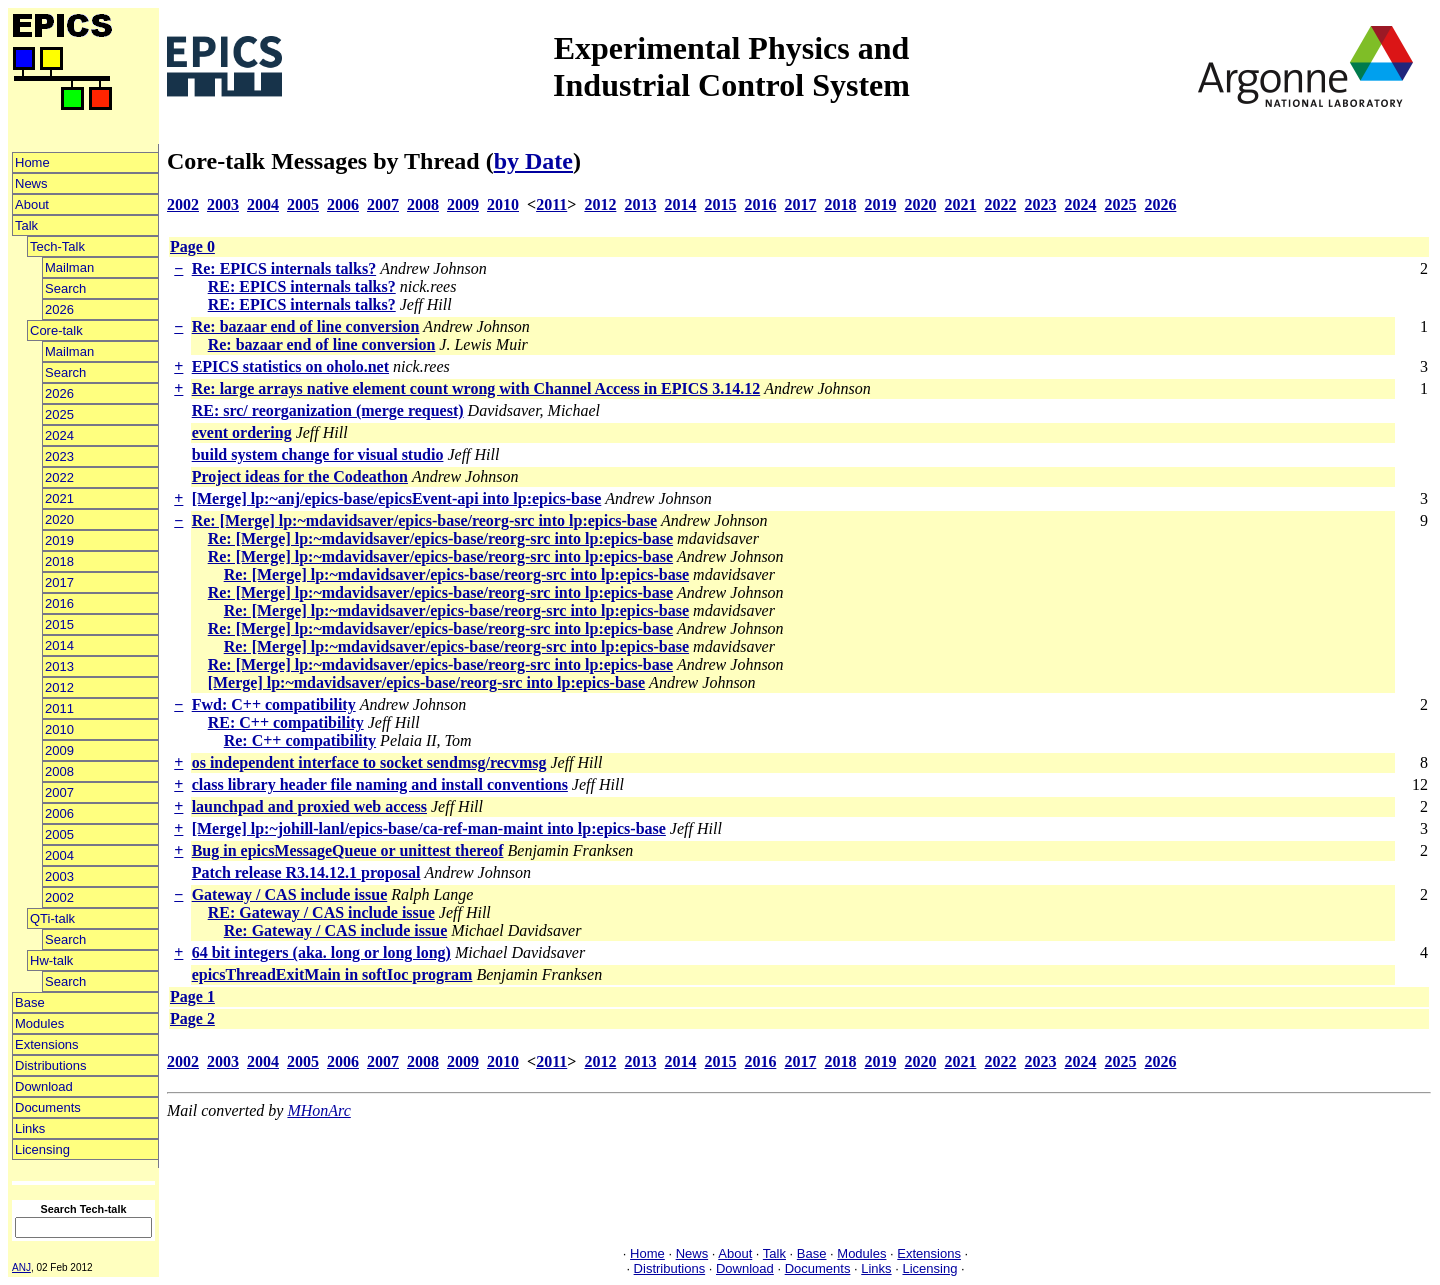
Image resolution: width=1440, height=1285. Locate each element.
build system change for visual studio (318, 454)
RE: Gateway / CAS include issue (321, 912)
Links (30, 1128)
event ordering (242, 432)
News (31, 183)
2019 (59, 540)
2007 (59, 792)
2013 (59, 666)
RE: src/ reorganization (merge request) (328, 410)
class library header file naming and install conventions (380, 784)
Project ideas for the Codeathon (300, 476)
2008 (59, 771)
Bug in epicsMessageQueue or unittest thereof (348, 850)
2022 (59, 477)
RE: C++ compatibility (286, 722)
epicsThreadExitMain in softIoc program (332, 974)
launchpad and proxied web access (309, 806)
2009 (59, 750)
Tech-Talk (57, 246)
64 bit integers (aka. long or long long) (321, 952)
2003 (59, 876)
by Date (533, 161)
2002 (59, 897)
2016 (59, 603)
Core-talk (56, 330)
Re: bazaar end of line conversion (306, 326)
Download (44, 1086)
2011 (59, 708)
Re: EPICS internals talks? (284, 268)
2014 (59, 645)
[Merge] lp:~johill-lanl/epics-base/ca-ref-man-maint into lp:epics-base (429, 828)
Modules (39, 1023)
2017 (59, 582)
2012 (59, 687)
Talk (26, 225)
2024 (59, 435)
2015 (59, 624)
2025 (59, 414)
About (32, 204)
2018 (59, 561)
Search (65, 288)
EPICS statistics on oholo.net (290, 366)
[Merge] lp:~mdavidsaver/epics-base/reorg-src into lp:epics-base (426, 682)
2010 (59, 729)
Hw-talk (51, 960)
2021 (59, 498)
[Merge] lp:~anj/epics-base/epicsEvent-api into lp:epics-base (397, 498)
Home (32, 162)
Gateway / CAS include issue (290, 894)
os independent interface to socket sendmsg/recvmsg (369, 762)
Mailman (69, 267)
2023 (59, 456)
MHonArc (318, 1110)
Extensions (47, 1044)
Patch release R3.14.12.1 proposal (306, 872)
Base (30, 1002)
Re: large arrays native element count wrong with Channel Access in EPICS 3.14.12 (476, 388)
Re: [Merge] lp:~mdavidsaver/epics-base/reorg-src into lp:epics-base (424, 520)
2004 (59, 855)
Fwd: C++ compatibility (274, 704)
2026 (59, 309)
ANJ (21, 1267)
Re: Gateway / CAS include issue (336, 930)
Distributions (51, 1065)
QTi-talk (52, 918)
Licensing (42, 1149)
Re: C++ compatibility (300, 740)
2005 (59, 834)
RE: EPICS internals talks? (302, 286)
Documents (48, 1107)
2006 (59, 813)
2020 (59, 519)
